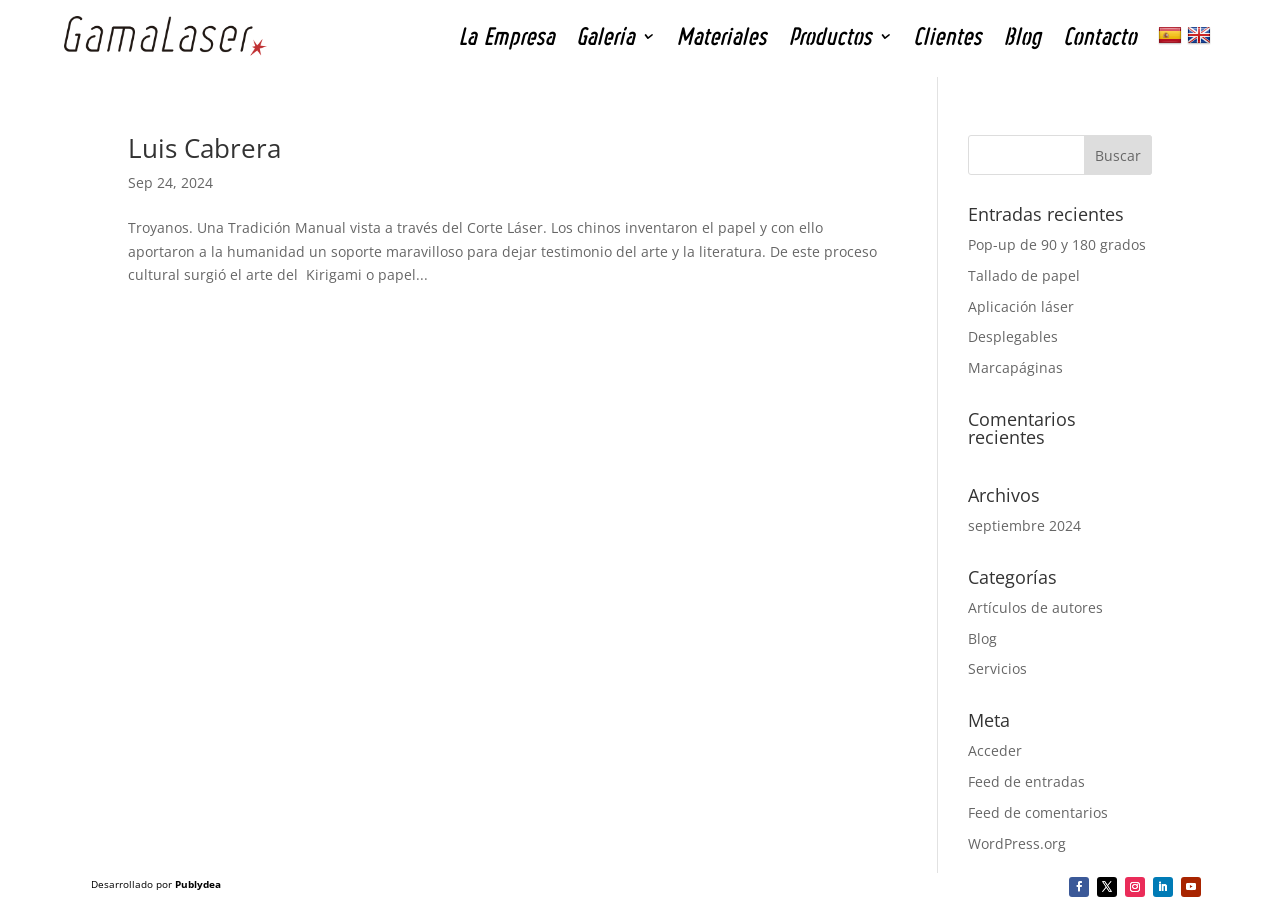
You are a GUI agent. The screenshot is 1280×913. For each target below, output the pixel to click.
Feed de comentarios (1038, 812)
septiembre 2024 (1024, 525)
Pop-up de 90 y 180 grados (1057, 244)
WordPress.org (1017, 843)
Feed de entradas (1026, 781)
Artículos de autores (1035, 607)
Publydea (198, 884)
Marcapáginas (1015, 367)
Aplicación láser (1021, 306)
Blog (982, 638)
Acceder (995, 750)
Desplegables (1013, 336)
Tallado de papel (1024, 275)
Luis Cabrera (204, 148)
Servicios (997, 668)
